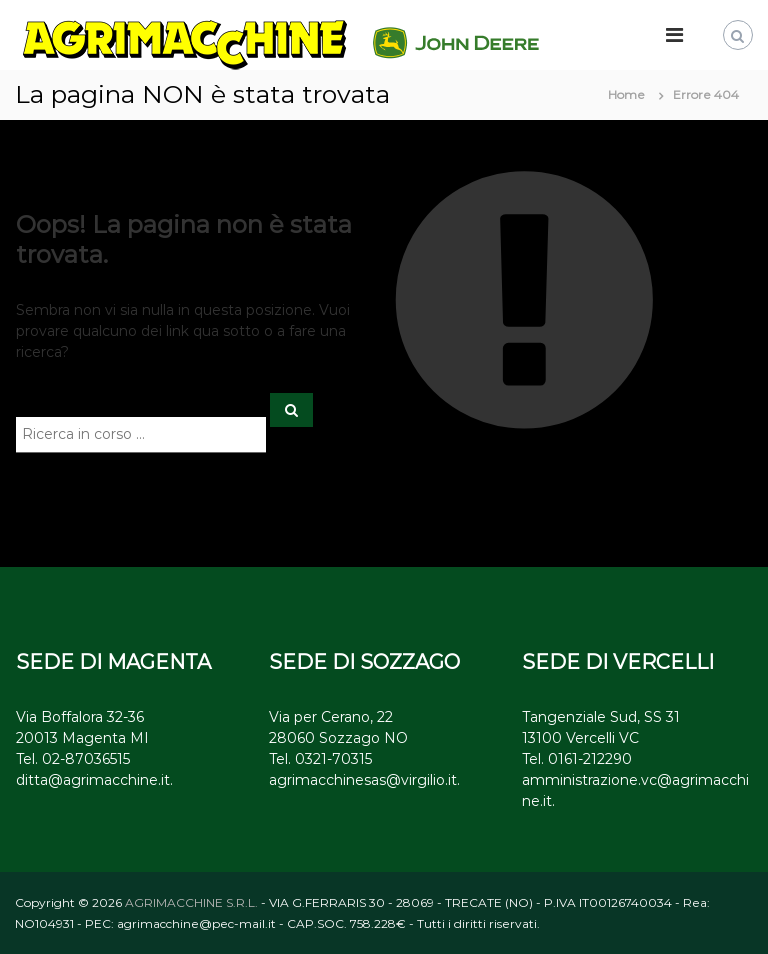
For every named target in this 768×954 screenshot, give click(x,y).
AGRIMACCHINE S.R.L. (191, 902)
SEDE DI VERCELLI (618, 662)
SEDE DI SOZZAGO (364, 662)
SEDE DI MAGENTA (113, 662)
